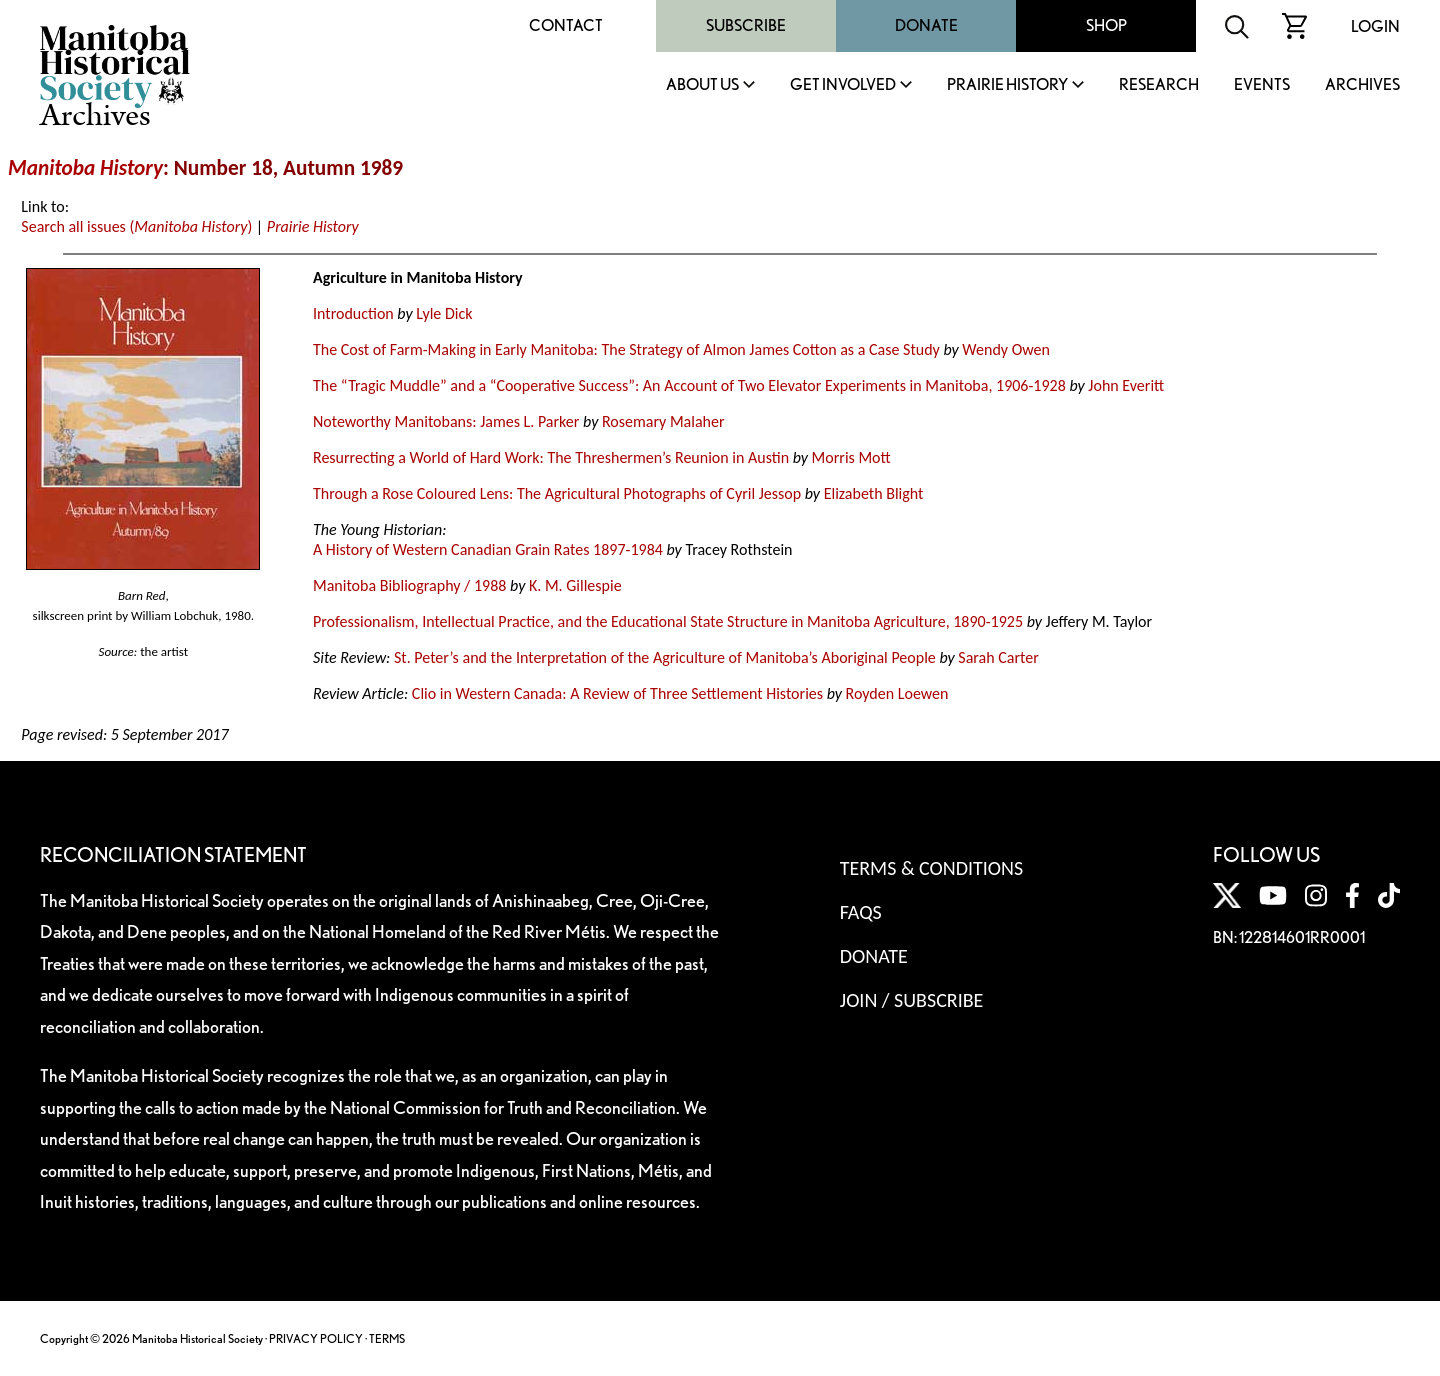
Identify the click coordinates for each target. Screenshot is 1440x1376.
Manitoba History (85, 168)
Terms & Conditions (931, 868)
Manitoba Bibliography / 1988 (409, 585)
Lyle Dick (444, 313)
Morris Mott (851, 457)
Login (1375, 26)
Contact (566, 25)
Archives (1362, 85)
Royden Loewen (897, 693)
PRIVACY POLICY (316, 1338)
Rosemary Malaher (663, 421)
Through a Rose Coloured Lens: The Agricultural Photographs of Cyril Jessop (557, 493)
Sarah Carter (998, 657)
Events (1262, 85)
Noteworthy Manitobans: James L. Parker (446, 421)
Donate (926, 25)
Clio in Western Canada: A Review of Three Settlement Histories (617, 693)
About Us (702, 85)
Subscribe (746, 25)
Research (1159, 85)
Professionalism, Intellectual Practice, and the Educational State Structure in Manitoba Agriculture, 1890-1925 (668, 621)
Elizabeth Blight (874, 493)
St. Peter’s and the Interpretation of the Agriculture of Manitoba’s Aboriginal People (665, 657)
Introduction (353, 313)
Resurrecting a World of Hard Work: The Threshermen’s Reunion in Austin (551, 457)
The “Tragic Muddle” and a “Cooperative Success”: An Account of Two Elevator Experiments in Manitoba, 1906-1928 (689, 385)
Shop (1106, 25)
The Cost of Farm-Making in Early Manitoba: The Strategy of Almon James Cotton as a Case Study (626, 349)
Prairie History (1007, 85)
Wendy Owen (1006, 349)
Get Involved (843, 85)
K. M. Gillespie (575, 585)
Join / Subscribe (912, 1000)
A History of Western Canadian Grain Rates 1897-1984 (488, 549)
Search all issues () (136, 226)
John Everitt (1126, 385)
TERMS (387, 1338)
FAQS (861, 912)
